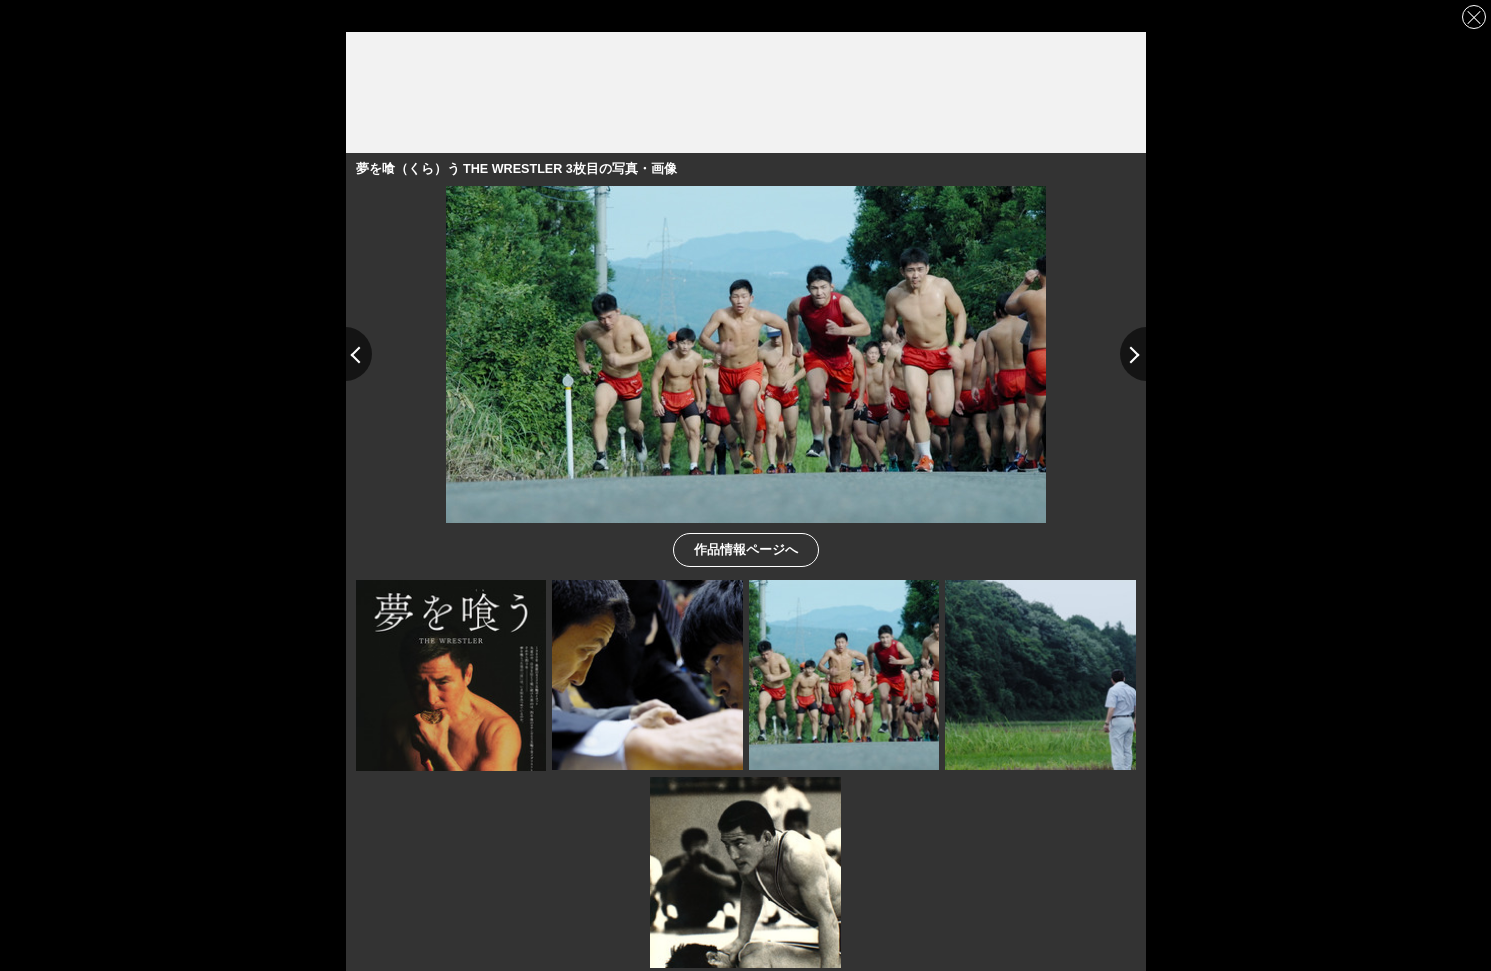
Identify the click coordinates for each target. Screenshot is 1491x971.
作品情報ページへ (746, 548)
